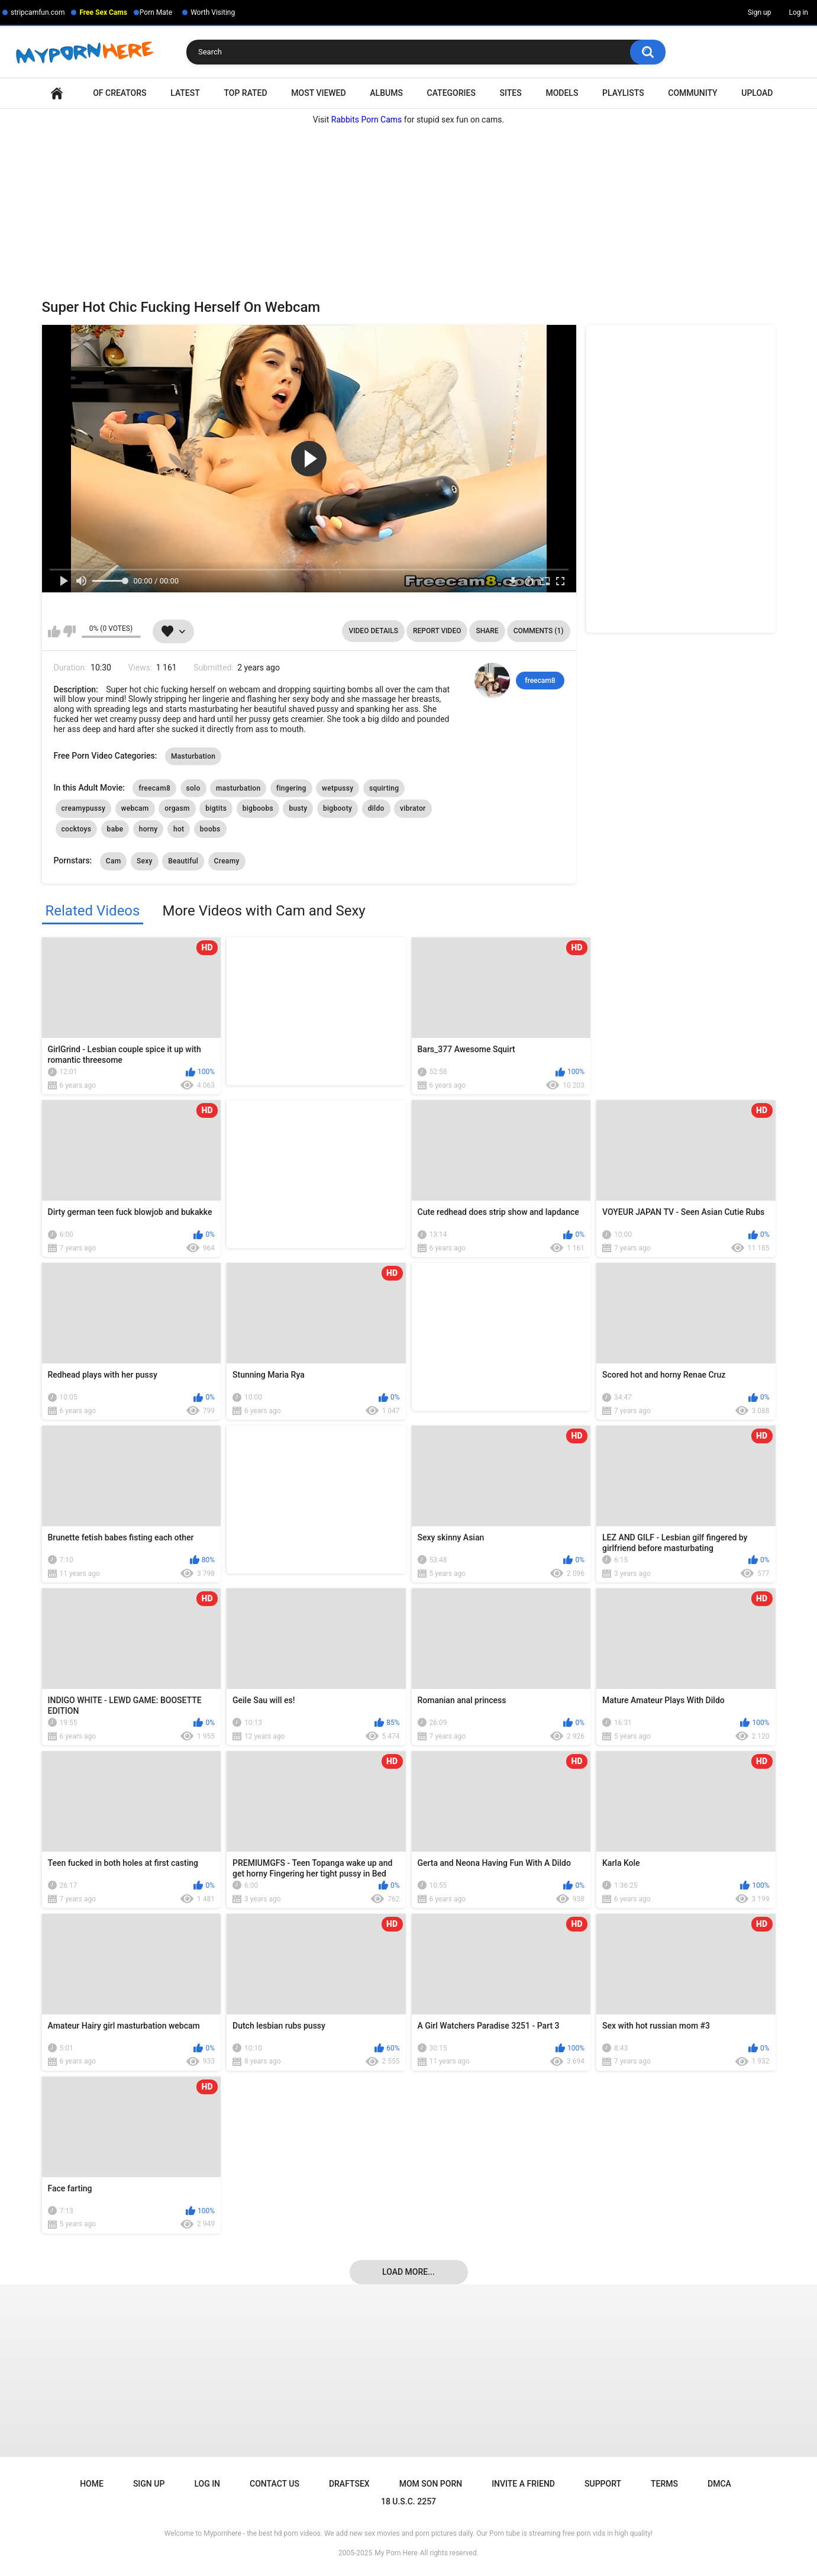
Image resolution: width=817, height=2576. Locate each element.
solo (193, 788)
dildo (376, 808)
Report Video (437, 631)
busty (298, 808)
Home (57, 93)
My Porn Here (395, 2553)
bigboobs (258, 808)
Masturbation (193, 756)
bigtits (216, 808)
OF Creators (119, 93)
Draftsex (349, 2483)
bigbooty (337, 808)
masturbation (238, 788)
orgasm (177, 808)
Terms (664, 2483)
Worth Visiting (212, 12)
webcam (135, 808)
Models (561, 93)
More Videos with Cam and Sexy (263, 910)
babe (115, 829)
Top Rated (245, 93)
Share (487, 631)
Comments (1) (539, 631)
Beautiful (183, 861)
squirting (384, 788)
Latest (185, 93)
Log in (798, 12)
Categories (451, 93)
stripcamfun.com (37, 12)
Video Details (373, 631)
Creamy (227, 861)
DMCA (719, 2483)
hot (178, 829)
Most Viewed (318, 93)
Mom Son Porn (430, 2483)
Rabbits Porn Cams (366, 119)
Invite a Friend (523, 2483)
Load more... (408, 2272)
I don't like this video (69, 631)
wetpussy (337, 788)
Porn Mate (156, 12)
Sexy (145, 861)
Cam (113, 861)
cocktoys (77, 829)
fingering (291, 788)
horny (148, 829)
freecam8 (540, 680)
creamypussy (84, 808)
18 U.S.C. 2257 (408, 2501)
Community (692, 93)
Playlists (623, 93)
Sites (511, 93)
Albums (386, 93)
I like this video (54, 631)
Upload (757, 93)
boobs (210, 829)
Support (603, 2483)
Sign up (759, 12)
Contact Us (274, 2483)
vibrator (413, 808)
